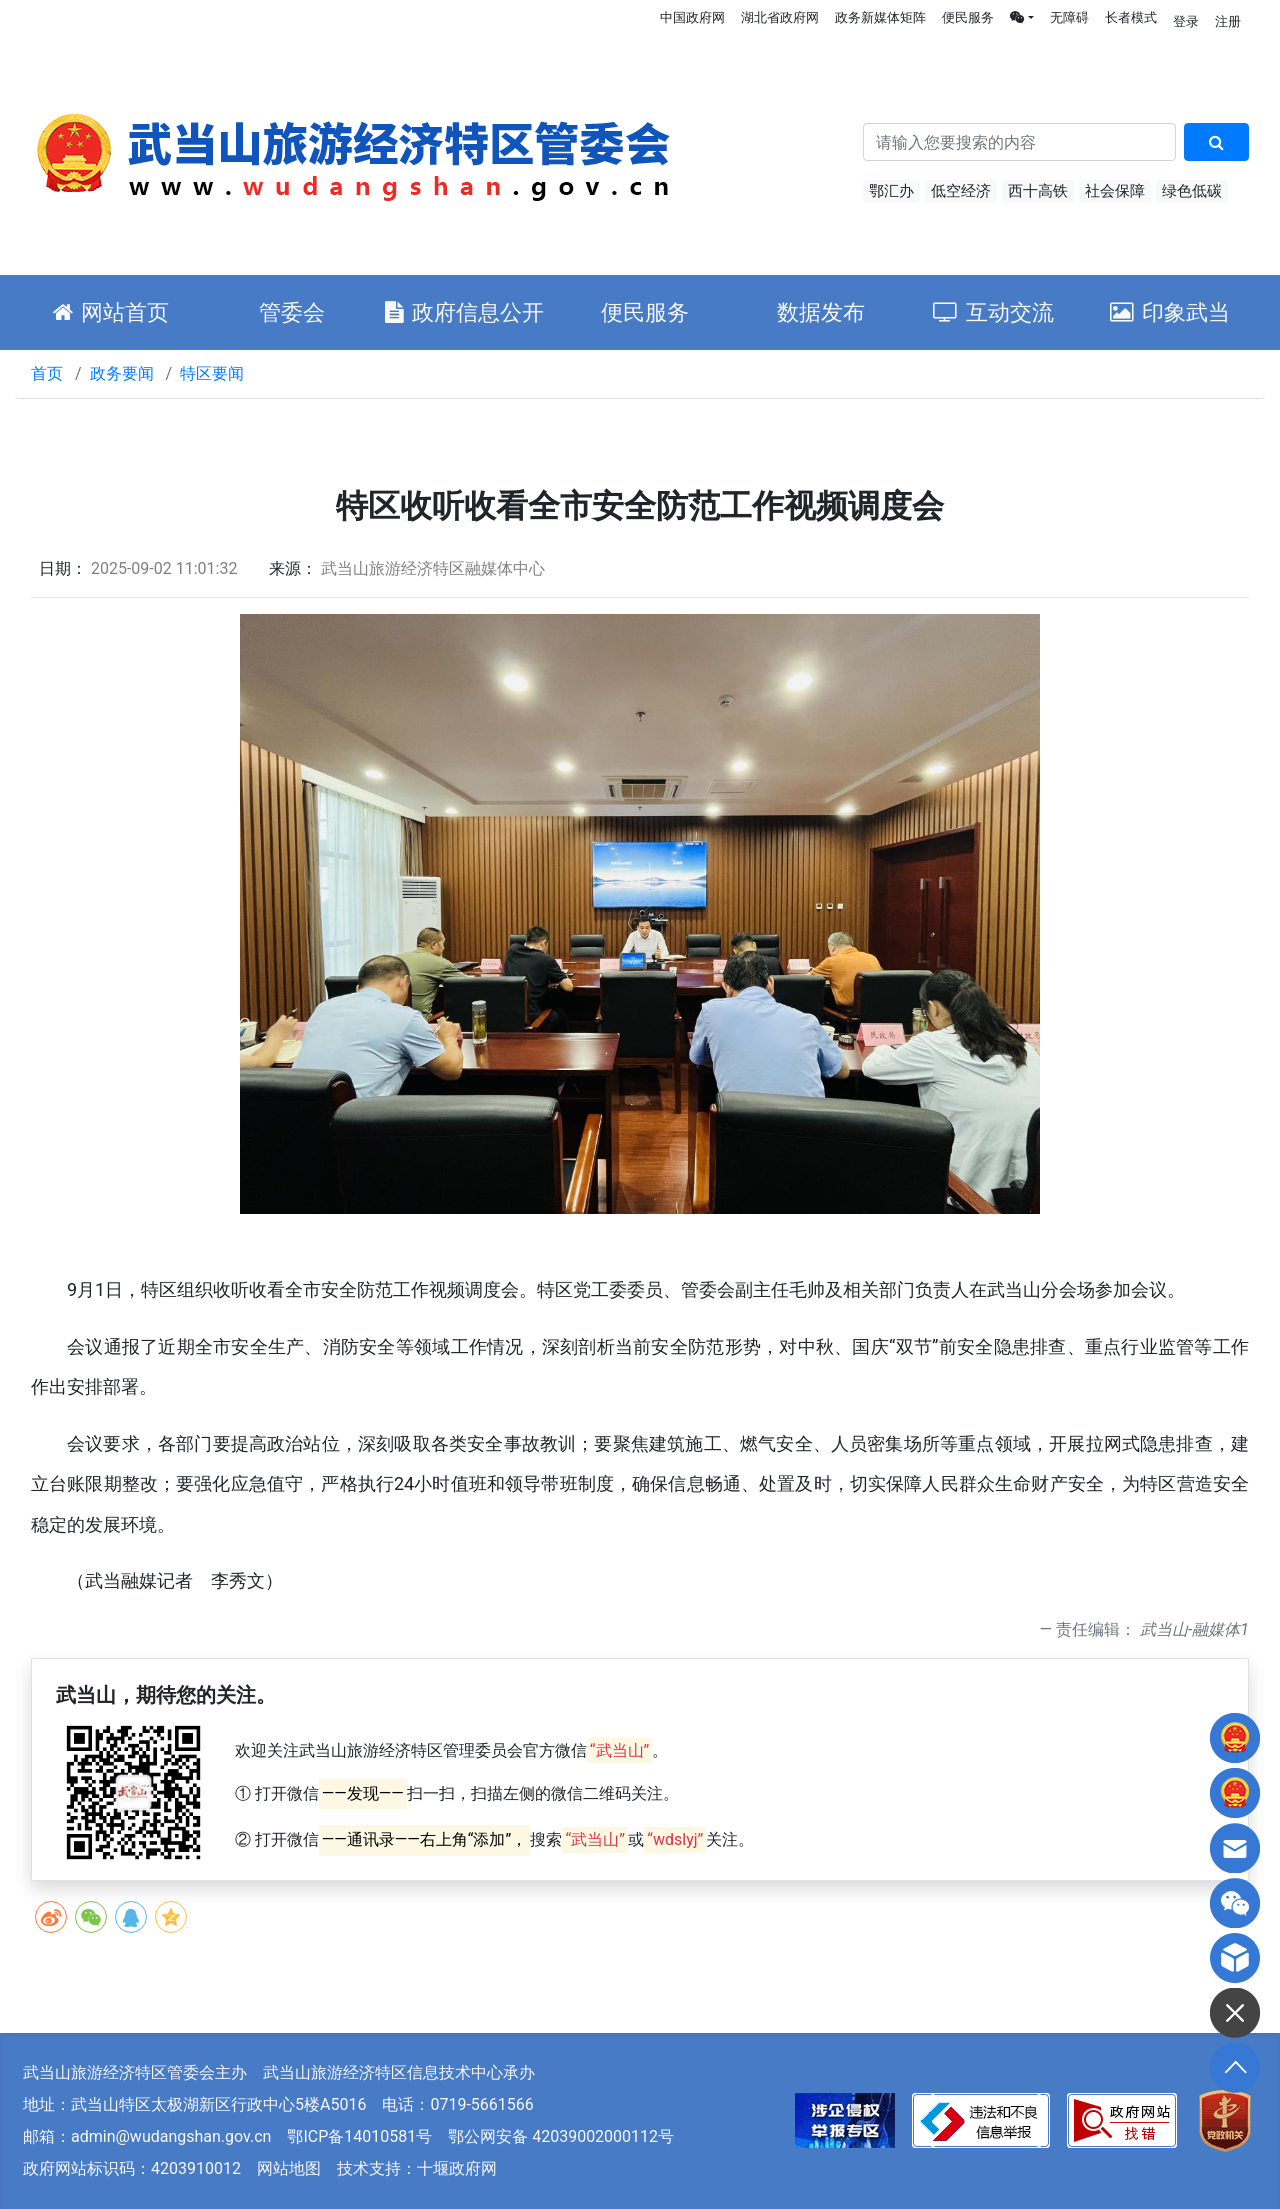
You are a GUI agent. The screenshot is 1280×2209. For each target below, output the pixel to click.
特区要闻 (212, 373)
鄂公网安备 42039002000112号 (561, 2136)
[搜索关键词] (1019, 142)
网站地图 (289, 2168)
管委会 (292, 312)
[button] (1022, 17)
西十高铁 (1038, 191)
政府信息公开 (464, 312)
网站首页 (111, 312)
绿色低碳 (1192, 191)
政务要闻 (122, 373)
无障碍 (1069, 17)
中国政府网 (692, 17)
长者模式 (1131, 17)
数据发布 (821, 312)
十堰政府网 (457, 2168)
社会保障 (1115, 191)
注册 (1228, 21)
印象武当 (1170, 312)
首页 (47, 373)
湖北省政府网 (780, 17)
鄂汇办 (891, 191)
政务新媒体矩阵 (880, 17)
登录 (1186, 21)
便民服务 (968, 17)
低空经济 (961, 191)
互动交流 (993, 312)
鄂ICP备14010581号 (359, 2136)
